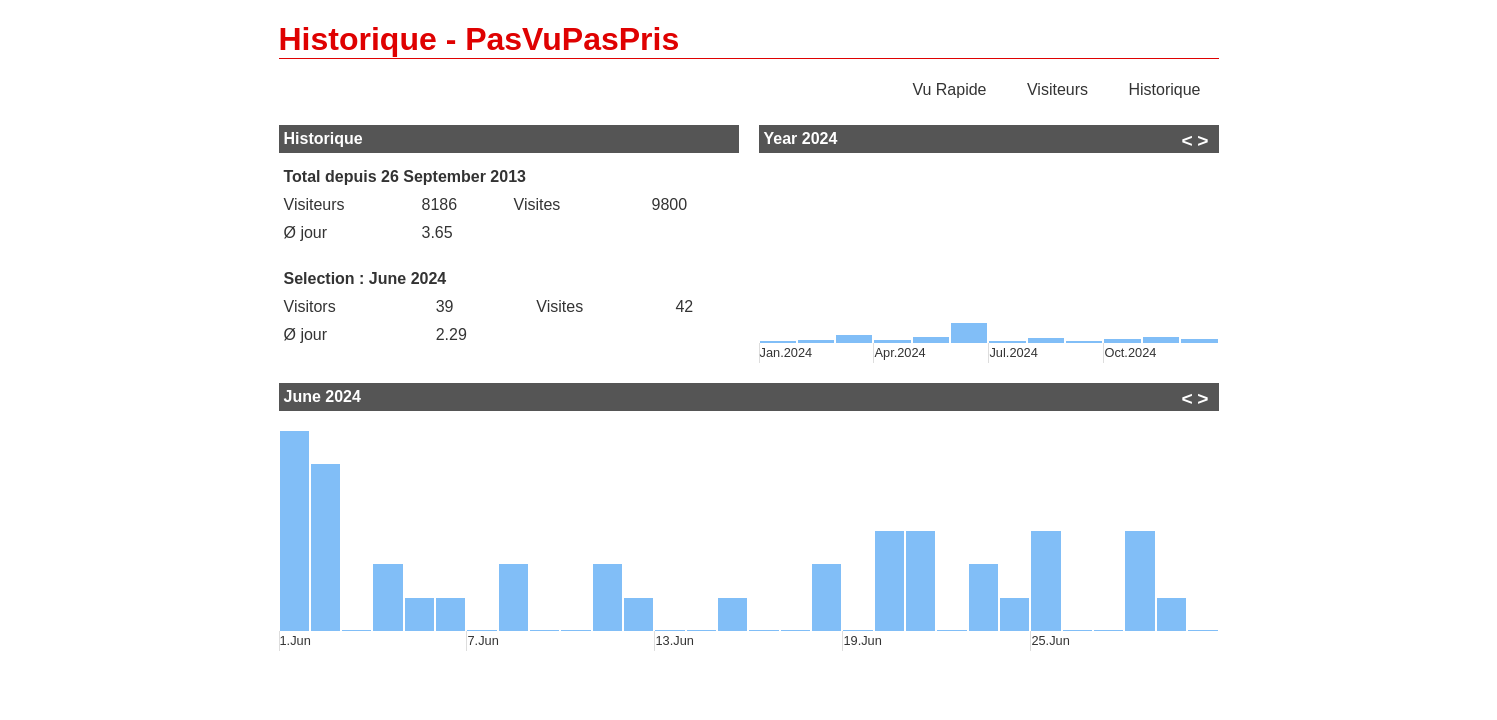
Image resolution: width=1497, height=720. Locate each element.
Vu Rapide (949, 89)
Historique (1164, 89)
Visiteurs (1057, 89)
